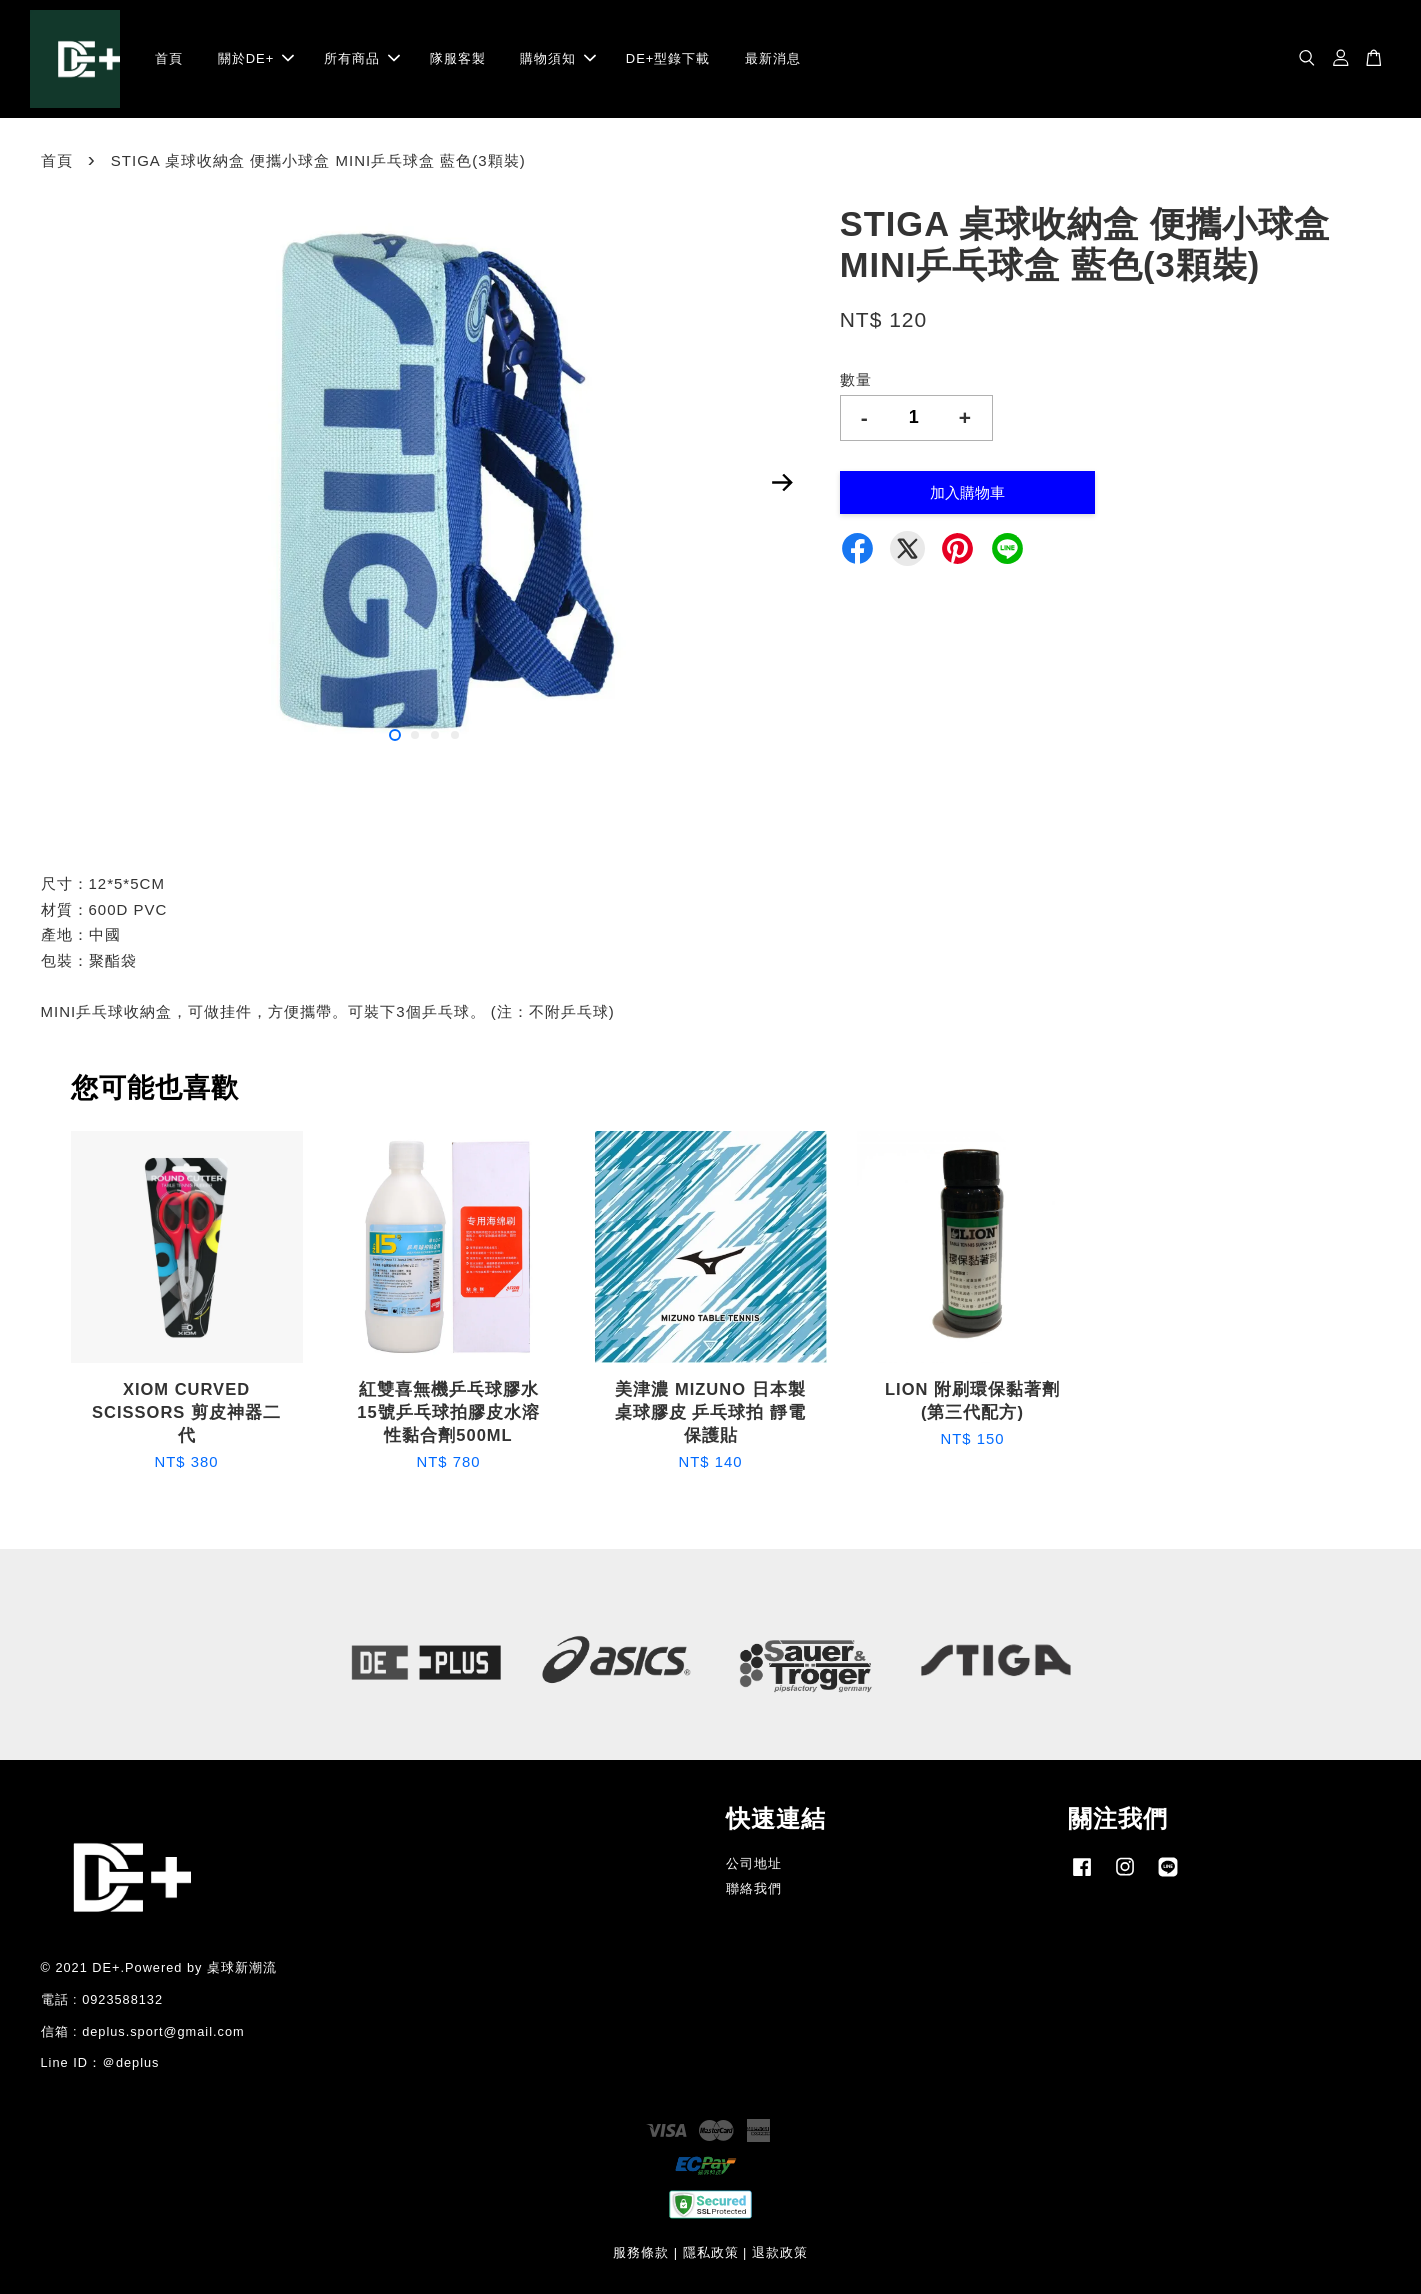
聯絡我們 (754, 1888)
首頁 (169, 58)
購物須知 (558, 58)
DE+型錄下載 (668, 58)
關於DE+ (256, 58)
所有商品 (362, 58)
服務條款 (641, 2252)
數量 (856, 379)
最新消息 (773, 58)
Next (783, 483)
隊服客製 (458, 58)
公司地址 (754, 1863)
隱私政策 (711, 2252)
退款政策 (780, 2252)
